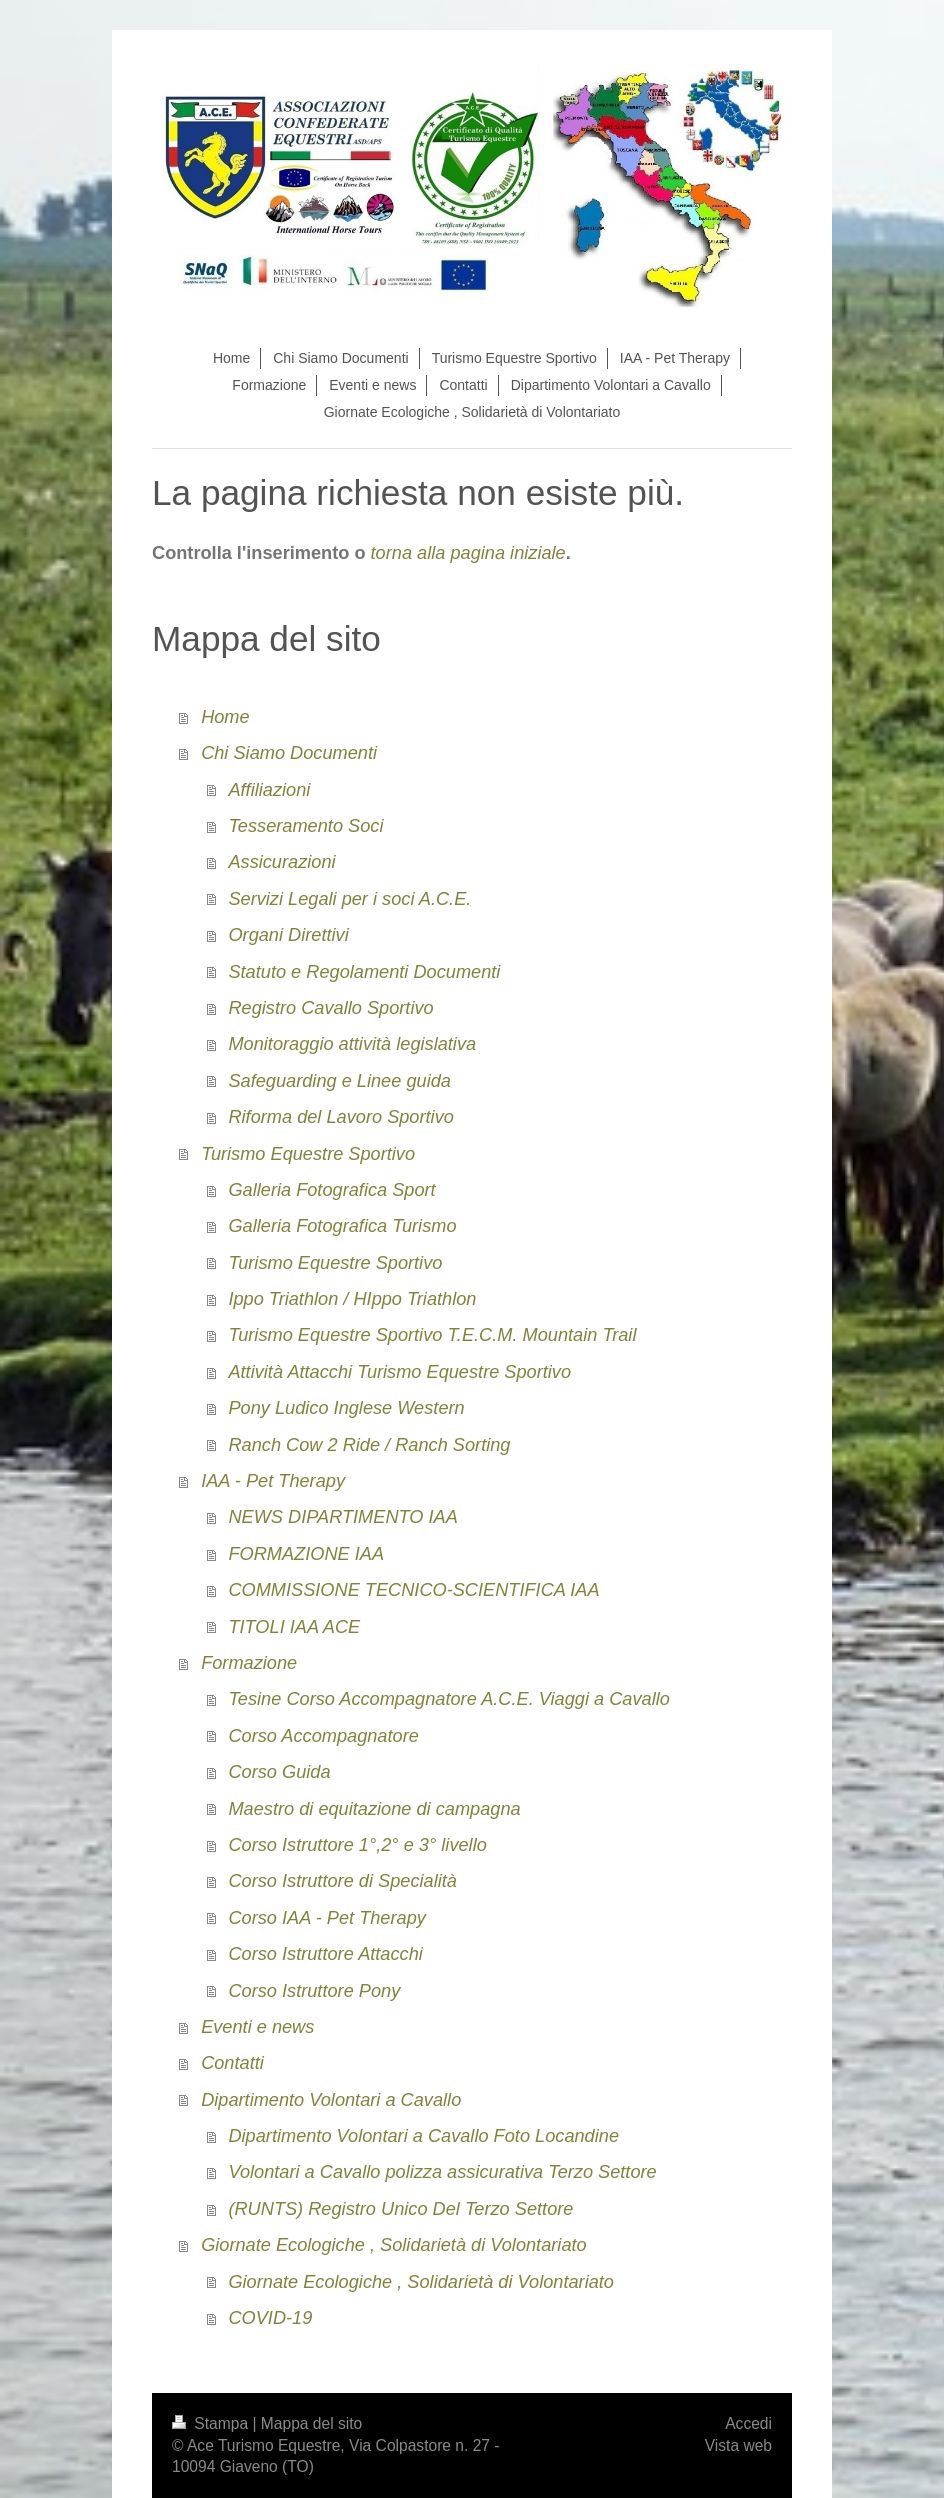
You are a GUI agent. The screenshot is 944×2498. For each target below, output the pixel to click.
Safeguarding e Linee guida (339, 1081)
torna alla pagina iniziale (468, 553)
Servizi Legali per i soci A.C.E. (349, 899)
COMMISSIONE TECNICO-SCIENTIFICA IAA (413, 1590)
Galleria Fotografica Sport (331, 1190)
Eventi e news (257, 2027)
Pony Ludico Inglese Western (346, 1408)
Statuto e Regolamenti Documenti (364, 972)
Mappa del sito (311, 2423)
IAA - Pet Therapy (273, 1481)
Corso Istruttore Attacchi (325, 1954)
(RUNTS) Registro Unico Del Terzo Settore (400, 2209)
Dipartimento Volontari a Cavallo (331, 2100)
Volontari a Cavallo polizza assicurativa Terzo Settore (442, 2172)
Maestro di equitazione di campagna (374, 1809)
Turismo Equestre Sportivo (308, 1154)
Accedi (748, 2423)
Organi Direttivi (288, 935)
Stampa (212, 2423)
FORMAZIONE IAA (306, 1554)
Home (225, 717)
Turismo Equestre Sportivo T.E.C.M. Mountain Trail (432, 1335)
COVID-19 (270, 2318)
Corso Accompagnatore (323, 1736)
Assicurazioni (281, 862)
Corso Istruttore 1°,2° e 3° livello (357, 1845)
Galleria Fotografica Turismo (342, 1226)
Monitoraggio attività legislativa (352, 1044)
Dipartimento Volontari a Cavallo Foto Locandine (423, 2136)
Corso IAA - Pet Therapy (326, 1918)
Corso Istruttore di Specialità (342, 1881)
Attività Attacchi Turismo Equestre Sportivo (399, 1372)
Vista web (738, 2445)
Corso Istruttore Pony (314, 1991)
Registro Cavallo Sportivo (330, 1008)
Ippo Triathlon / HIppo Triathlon (352, 1299)
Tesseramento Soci (305, 826)
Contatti (232, 2063)
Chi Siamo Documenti (289, 753)
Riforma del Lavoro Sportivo (340, 1117)
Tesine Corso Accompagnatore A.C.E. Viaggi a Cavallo (448, 1699)
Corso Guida (279, 1772)
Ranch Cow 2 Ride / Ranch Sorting (369, 1445)
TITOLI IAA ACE (294, 1627)
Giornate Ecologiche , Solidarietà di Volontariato (394, 2245)
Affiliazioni (269, 790)
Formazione (249, 1663)
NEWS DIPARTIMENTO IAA (342, 1517)
